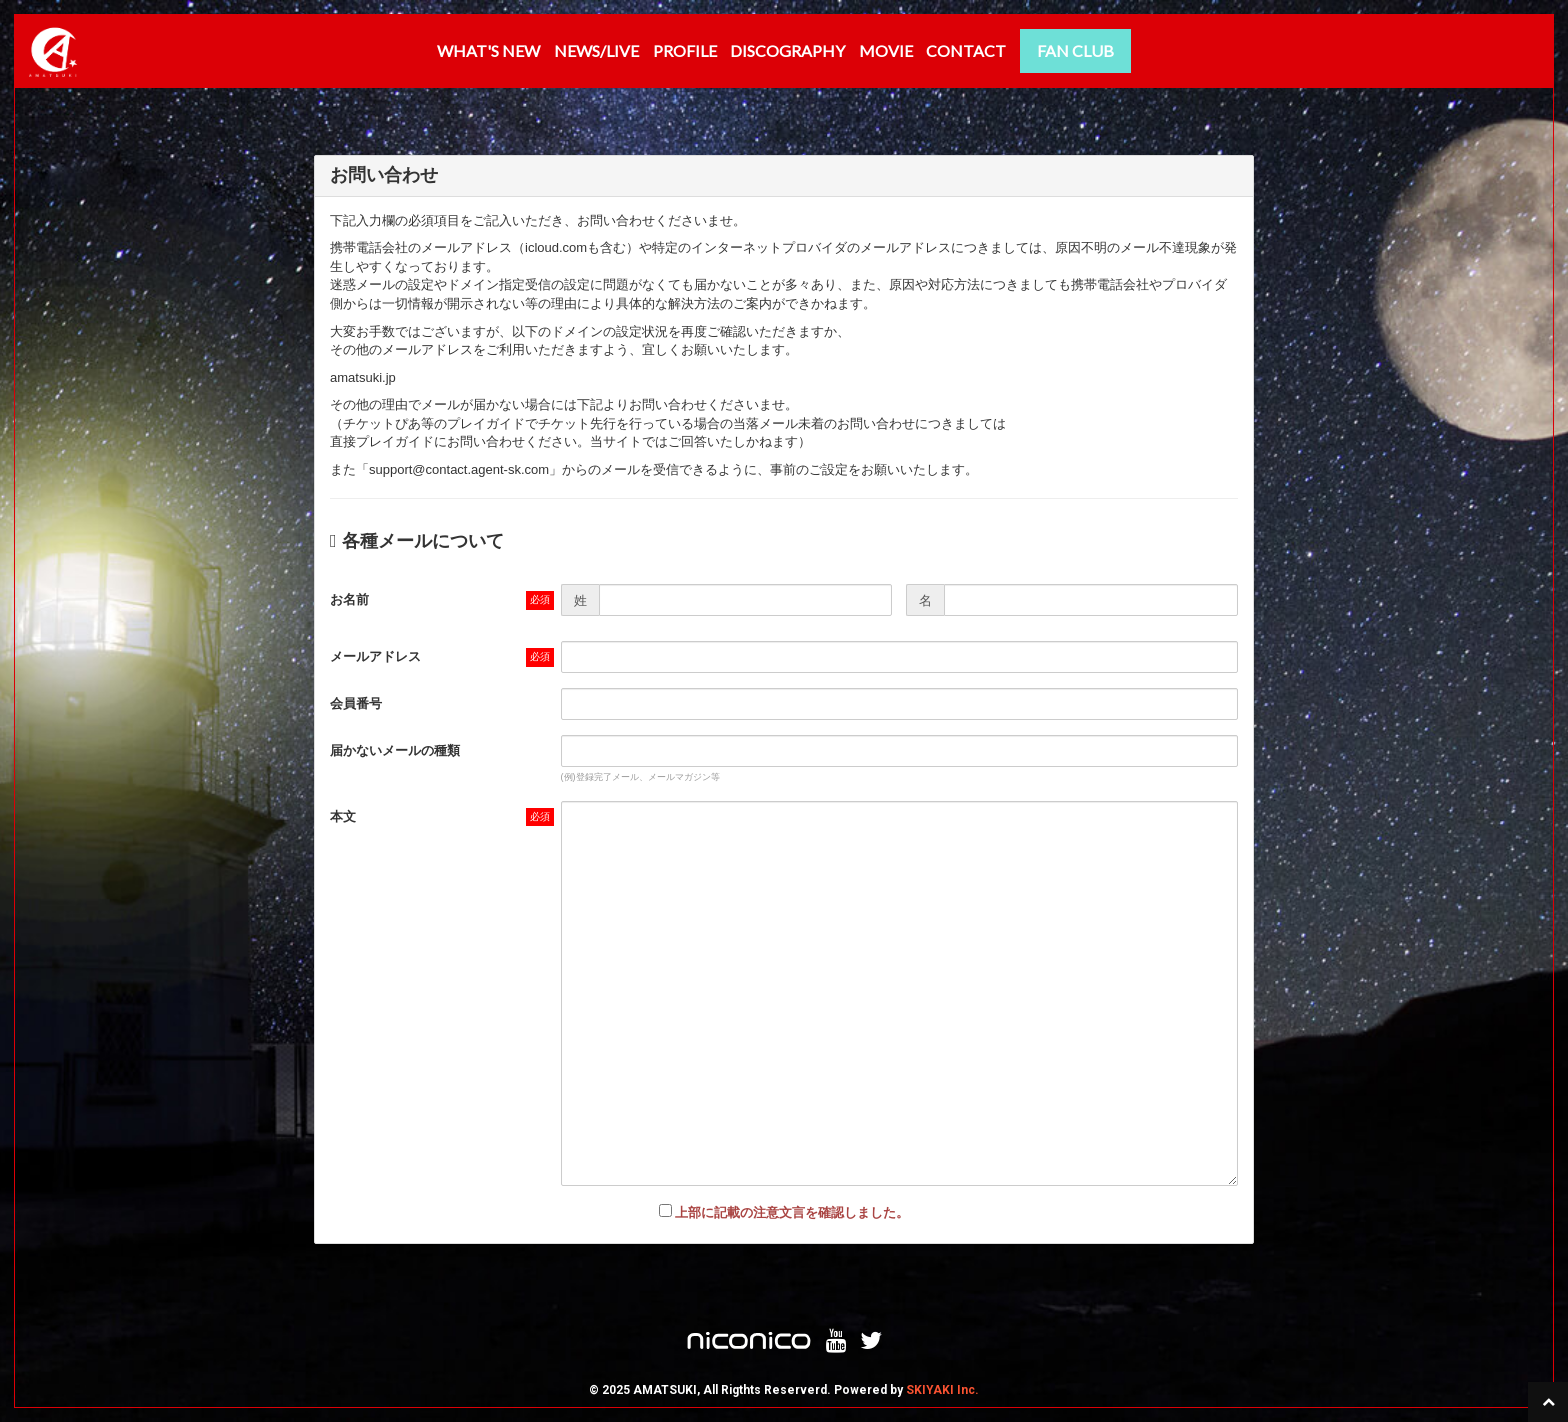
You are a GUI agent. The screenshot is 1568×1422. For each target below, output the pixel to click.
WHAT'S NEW (488, 50)
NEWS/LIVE (596, 50)
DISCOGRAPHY (787, 50)
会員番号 (356, 703)
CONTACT (966, 50)
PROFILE (685, 50)
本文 (343, 816)
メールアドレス (375, 656)
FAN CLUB (1075, 50)
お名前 (349, 599)
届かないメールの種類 (395, 750)
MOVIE (886, 50)
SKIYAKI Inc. (942, 1390)
